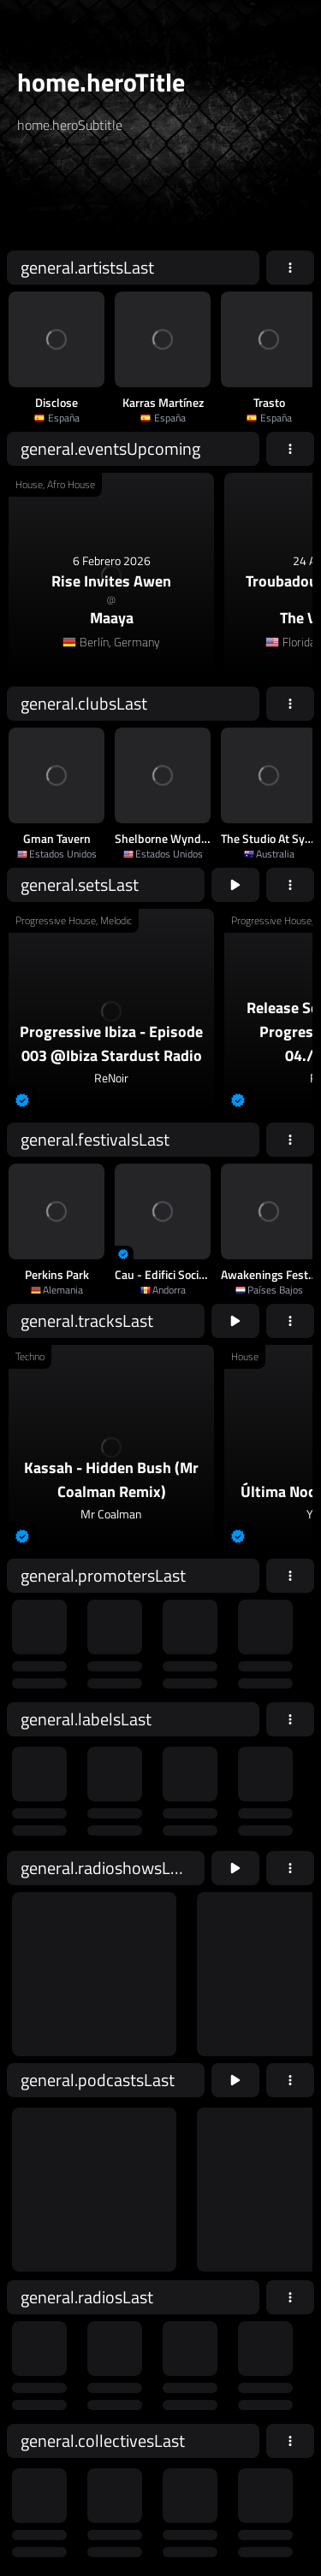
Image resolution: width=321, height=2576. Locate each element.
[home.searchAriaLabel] (121, 199)
